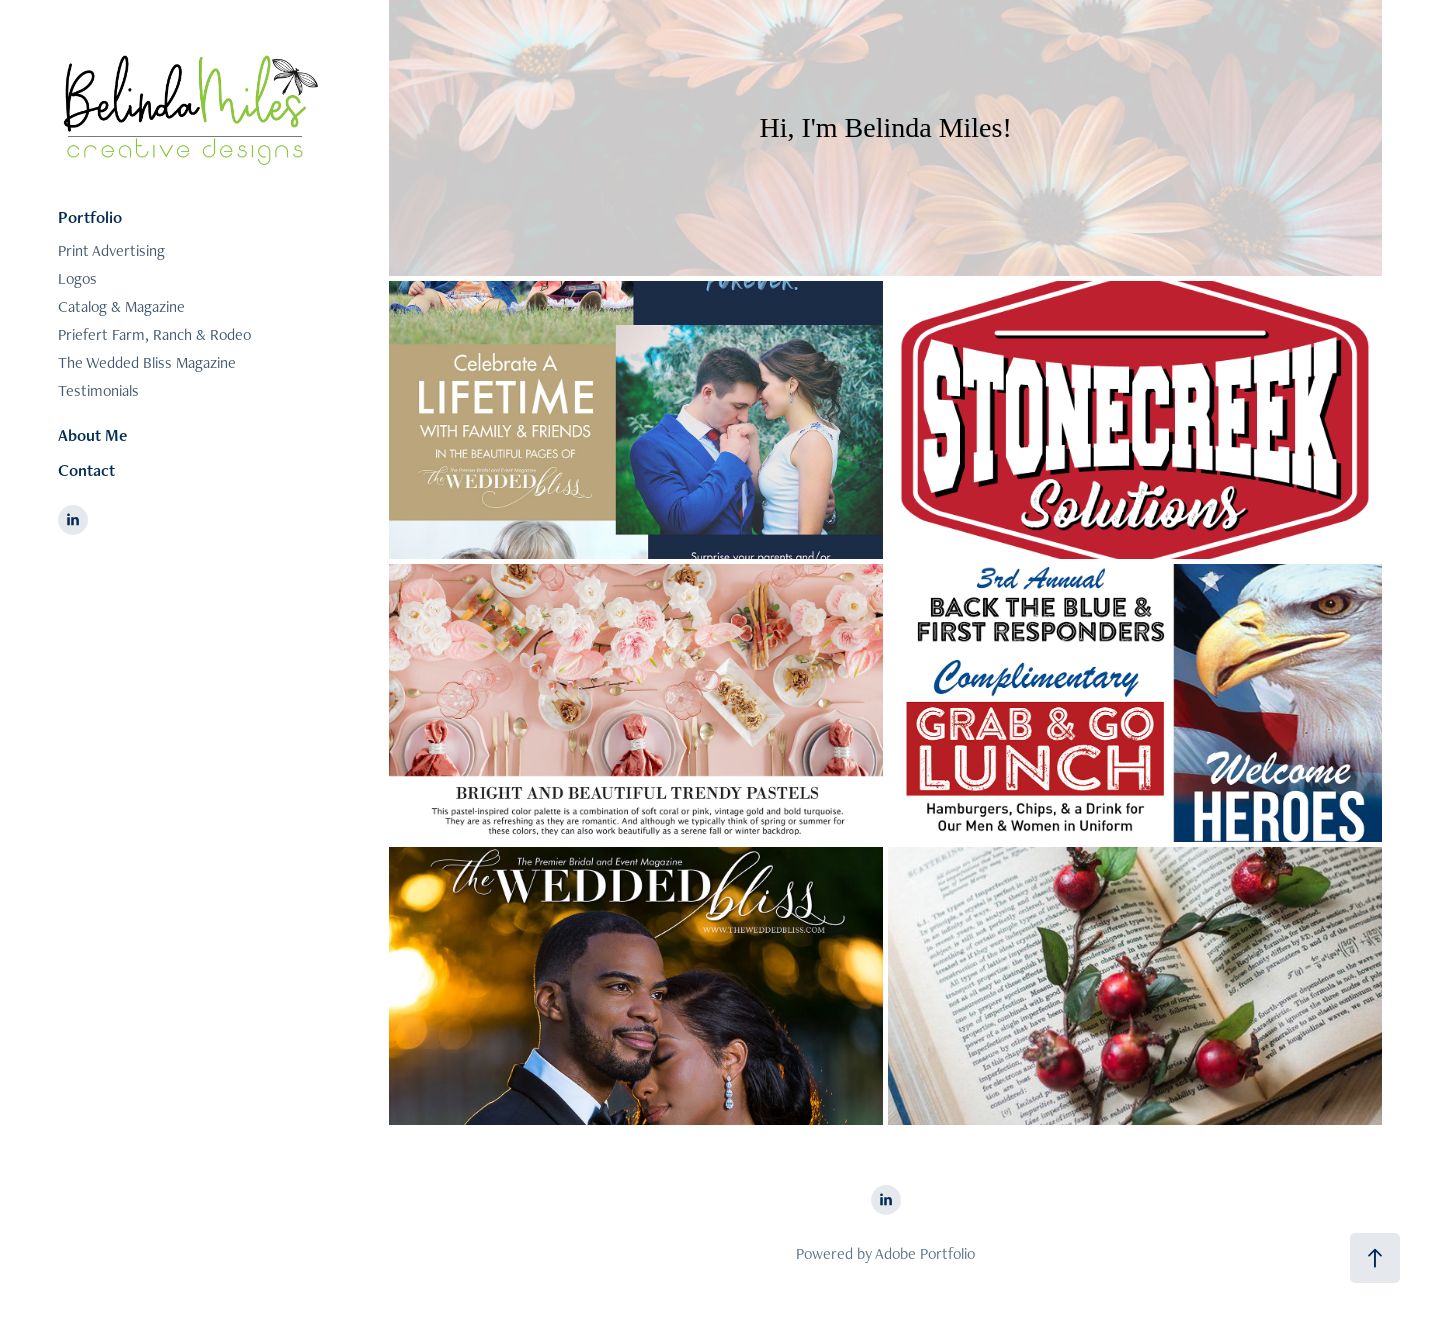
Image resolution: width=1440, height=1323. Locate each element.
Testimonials (98, 390)
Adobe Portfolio (925, 1253)
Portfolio (90, 217)
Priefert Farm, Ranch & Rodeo (154, 334)
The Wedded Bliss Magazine (147, 362)
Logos (77, 278)
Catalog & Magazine (121, 306)
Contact (86, 470)
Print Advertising (111, 250)
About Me (92, 435)
